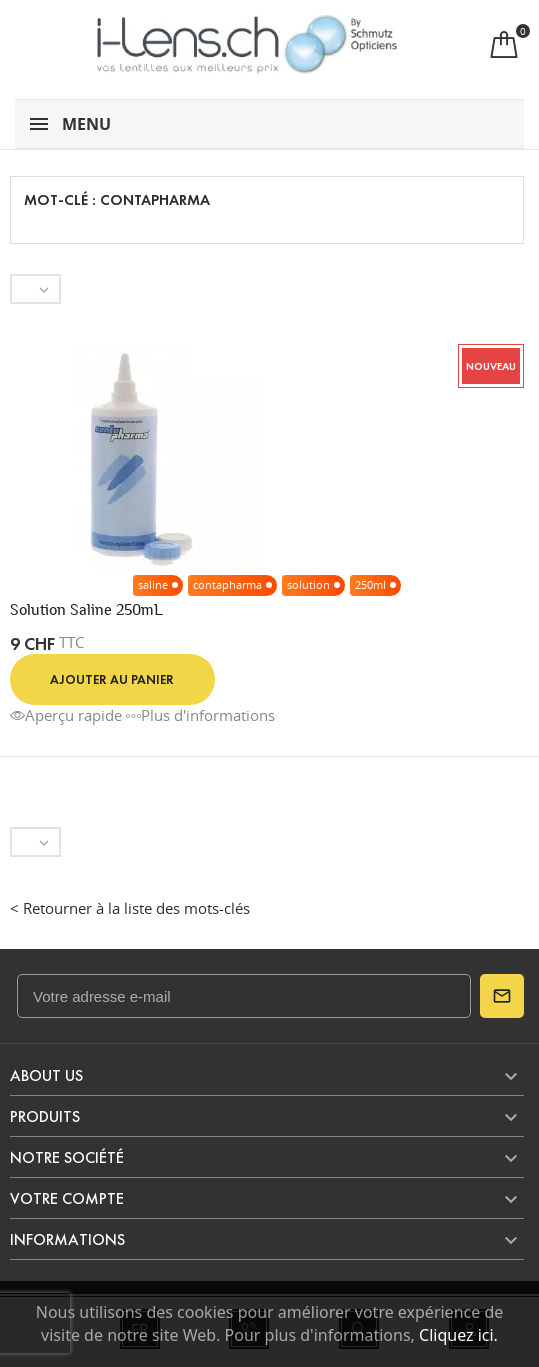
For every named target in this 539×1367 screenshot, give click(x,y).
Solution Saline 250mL (86, 609)
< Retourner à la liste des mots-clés (130, 908)
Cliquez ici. (458, 1335)
